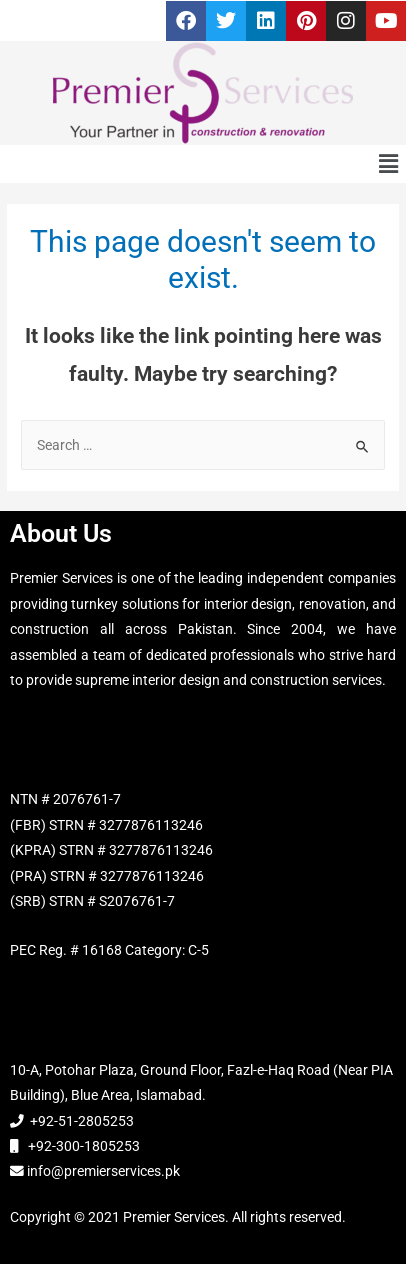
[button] (389, 164)
